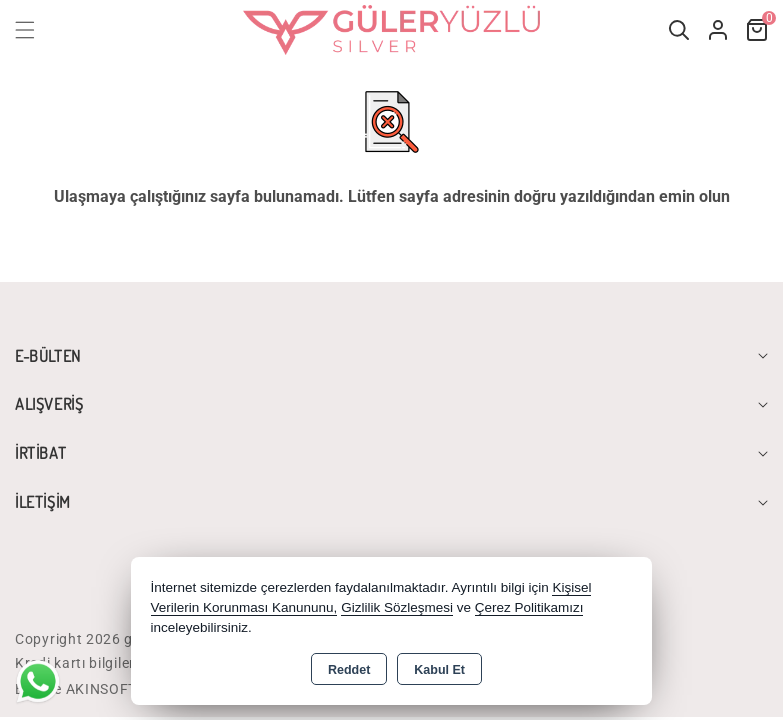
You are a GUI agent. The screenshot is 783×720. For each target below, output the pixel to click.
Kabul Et (439, 670)
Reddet (349, 670)
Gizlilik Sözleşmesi (397, 607)
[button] (37, 30)
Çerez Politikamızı (529, 607)
